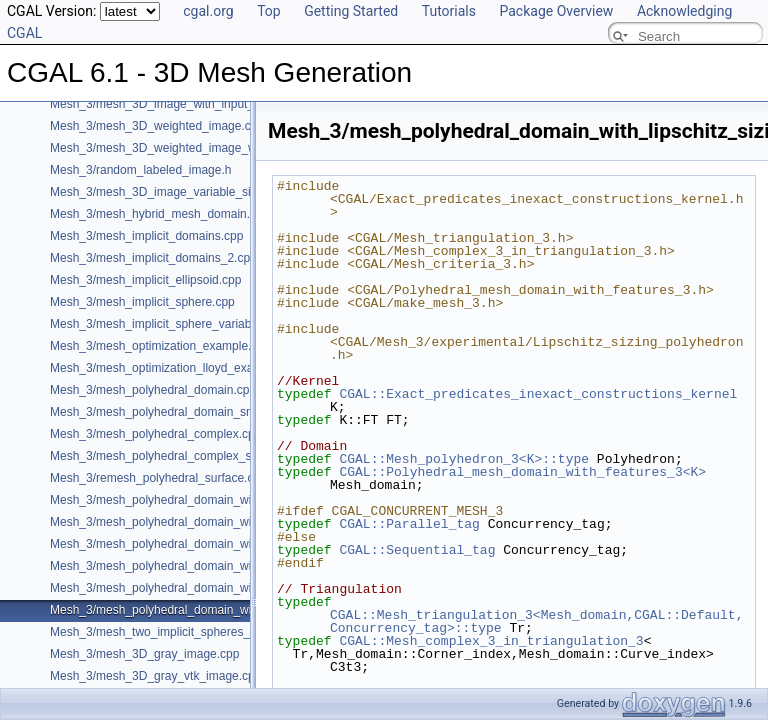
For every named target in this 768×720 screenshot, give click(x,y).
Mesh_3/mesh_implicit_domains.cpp (146, 236)
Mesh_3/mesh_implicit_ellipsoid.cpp (145, 280)
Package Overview (556, 11)
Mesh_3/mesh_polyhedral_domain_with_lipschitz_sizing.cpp (210, 610)
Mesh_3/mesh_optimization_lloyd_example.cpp (176, 368)
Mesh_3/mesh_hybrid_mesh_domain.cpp (159, 214)
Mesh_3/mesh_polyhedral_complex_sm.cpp (167, 456)
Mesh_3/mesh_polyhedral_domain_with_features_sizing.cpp (211, 566)
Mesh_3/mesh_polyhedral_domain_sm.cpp (164, 412)
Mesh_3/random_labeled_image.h (140, 170)
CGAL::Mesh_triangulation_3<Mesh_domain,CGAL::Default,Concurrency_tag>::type (536, 621)
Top (269, 11)
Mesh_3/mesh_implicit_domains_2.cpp (153, 258)
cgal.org (208, 11)
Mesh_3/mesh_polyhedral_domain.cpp (153, 390)
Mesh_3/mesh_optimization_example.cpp (160, 346)
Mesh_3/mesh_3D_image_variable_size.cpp (168, 192)
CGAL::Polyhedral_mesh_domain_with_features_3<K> (522, 472)
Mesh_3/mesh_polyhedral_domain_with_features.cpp (192, 500)
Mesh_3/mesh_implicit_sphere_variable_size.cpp (180, 324)
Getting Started (351, 11)
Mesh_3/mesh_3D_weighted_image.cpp (157, 126)
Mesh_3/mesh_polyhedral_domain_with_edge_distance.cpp (209, 522)
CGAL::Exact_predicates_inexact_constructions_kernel (538, 394)
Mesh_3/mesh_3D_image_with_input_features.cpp (185, 104)
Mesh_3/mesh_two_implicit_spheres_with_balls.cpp (187, 632)
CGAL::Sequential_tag (417, 550)
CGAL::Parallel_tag (409, 524)
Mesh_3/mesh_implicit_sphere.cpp (142, 302)
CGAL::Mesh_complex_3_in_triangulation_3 (491, 641)
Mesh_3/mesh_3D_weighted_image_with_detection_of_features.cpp (232, 148)
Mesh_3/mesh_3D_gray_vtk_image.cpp (155, 676)
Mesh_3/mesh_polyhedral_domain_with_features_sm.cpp (203, 544)
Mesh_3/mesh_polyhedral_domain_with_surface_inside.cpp (209, 588)
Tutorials (449, 11)
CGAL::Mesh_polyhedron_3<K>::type (464, 459)
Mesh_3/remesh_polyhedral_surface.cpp (158, 478)
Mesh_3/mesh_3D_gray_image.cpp (144, 654)
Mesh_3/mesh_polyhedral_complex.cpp (155, 434)
